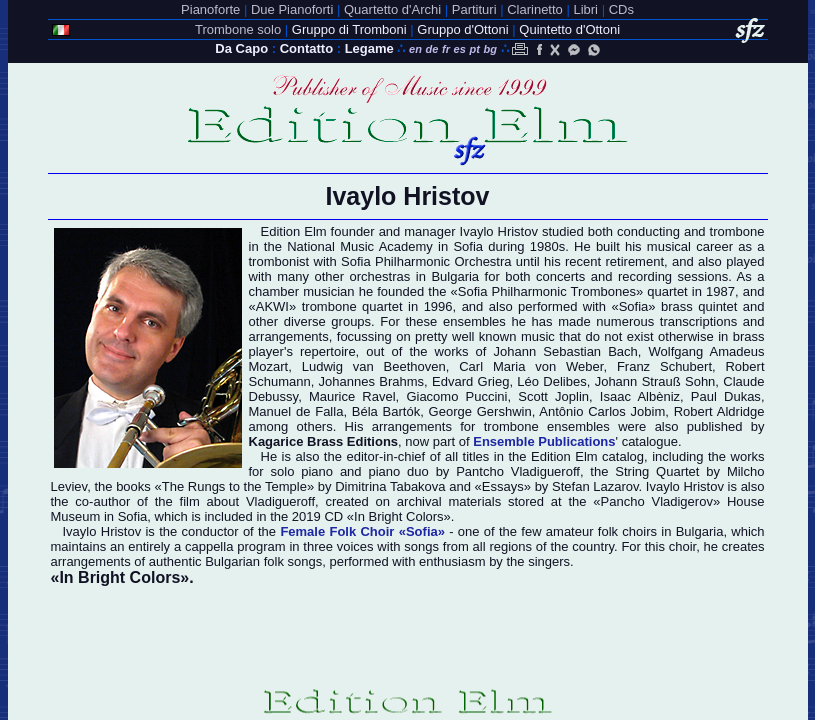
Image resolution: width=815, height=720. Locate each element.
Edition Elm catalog (587, 456)
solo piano (302, 471)
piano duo (398, 471)
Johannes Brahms (372, 381)
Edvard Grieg (470, 381)
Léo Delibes (551, 381)
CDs (621, 9)
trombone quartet (352, 306)
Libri (585, 9)
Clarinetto (535, 9)
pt (474, 49)
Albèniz (658, 396)
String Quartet (657, 471)
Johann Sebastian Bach (566, 351)
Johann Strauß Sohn (655, 381)
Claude (743, 381)
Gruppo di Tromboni (349, 29)
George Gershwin (480, 411)
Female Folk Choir (362, 531)
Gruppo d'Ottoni (462, 29)
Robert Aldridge (719, 411)
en (415, 49)
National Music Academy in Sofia (385, 246)
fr (446, 49)
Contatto (306, 48)
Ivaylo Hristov (685, 486)
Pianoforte (210, 9)
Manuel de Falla (296, 411)
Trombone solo (238, 29)
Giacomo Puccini (456, 396)
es (460, 49)
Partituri (474, 9)
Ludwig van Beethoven (374, 366)
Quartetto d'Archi (392, 9)
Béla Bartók (386, 411)
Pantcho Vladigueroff (518, 471)
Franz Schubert (664, 366)
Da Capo (241, 48)
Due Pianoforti (292, 9)
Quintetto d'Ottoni (569, 29)
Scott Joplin (553, 396)
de (432, 49)
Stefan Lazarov (595, 486)
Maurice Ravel (352, 396)
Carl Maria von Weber (531, 366)
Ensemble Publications (544, 441)
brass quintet (699, 306)
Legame (369, 48)
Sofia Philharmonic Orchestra (426, 261)
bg (489, 49)
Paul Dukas (726, 396)
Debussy (274, 396)
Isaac (615, 396)
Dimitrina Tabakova (390, 486)
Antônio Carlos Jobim (602, 411)
